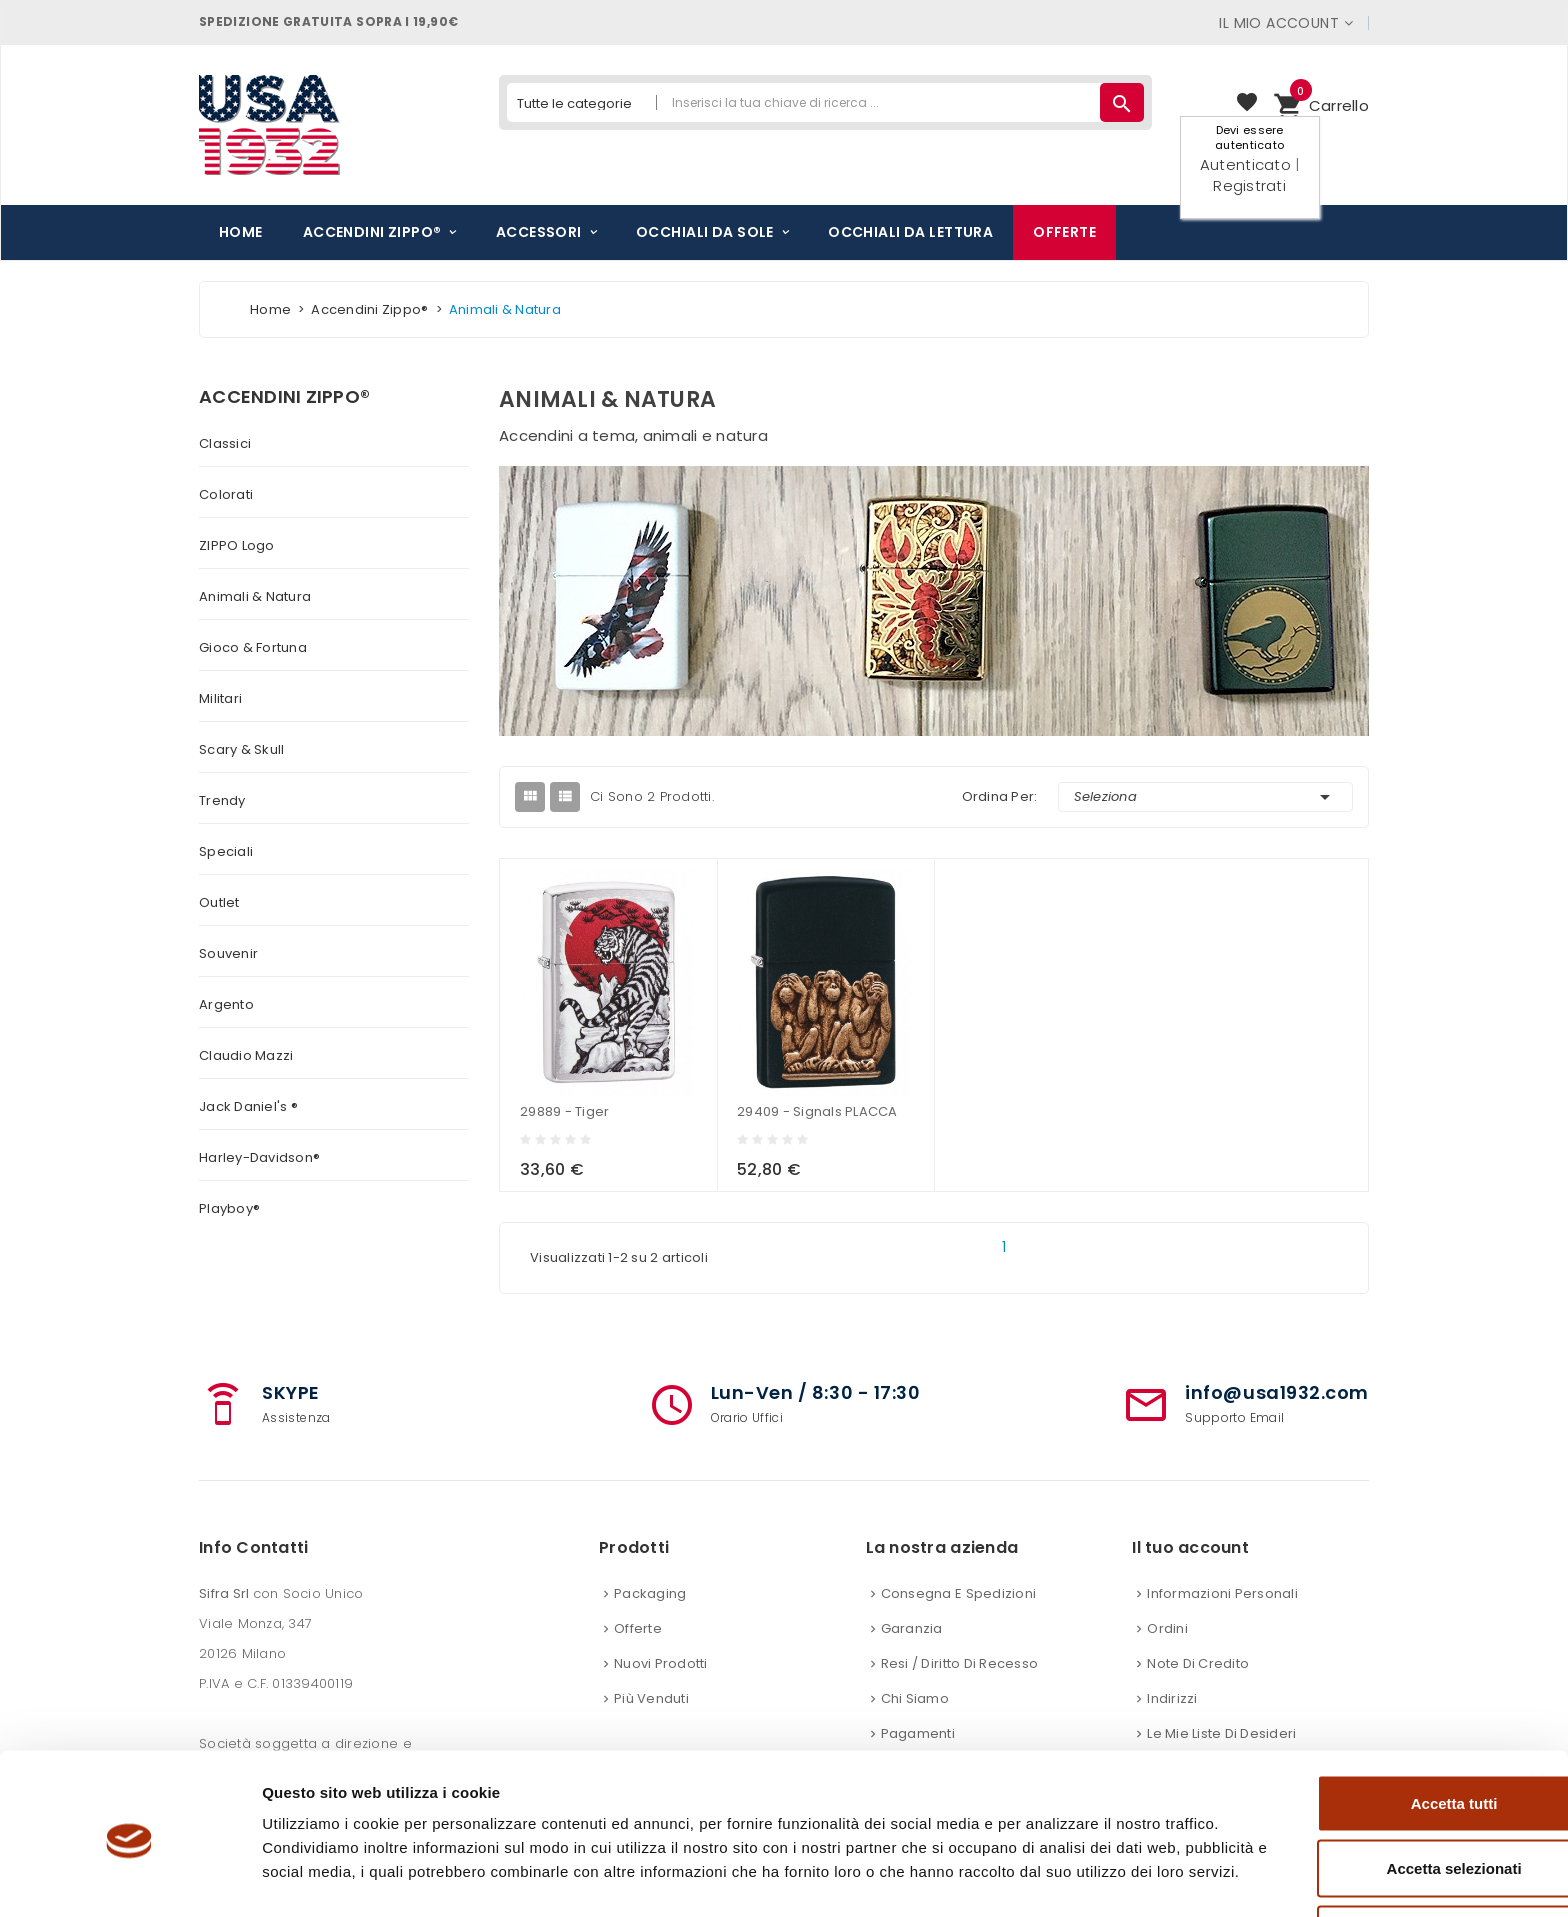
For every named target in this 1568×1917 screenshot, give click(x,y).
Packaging (650, 1593)
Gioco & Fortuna (253, 647)
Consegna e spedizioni (958, 1593)
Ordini (1167, 1628)
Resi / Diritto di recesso (960, 1663)
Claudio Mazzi (246, 1055)
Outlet (219, 902)
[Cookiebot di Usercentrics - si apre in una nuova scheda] (129, 1878)
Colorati (226, 494)
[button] (1321, 105)
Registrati (1249, 185)
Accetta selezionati (1349, 1786)
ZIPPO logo (237, 545)
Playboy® (229, 1208)
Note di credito (1198, 1663)
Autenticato (1245, 164)
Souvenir (228, 953)
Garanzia (912, 1628)
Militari (220, 698)
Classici (225, 443)
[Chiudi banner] (1537, 1699)
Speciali (226, 851)
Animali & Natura (255, 596)
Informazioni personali (1222, 1593)
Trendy (222, 800)
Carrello (1321, 103)
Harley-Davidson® (259, 1157)
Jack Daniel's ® (248, 1106)
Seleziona (1206, 797)
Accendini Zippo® (284, 397)
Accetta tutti (1350, 1720)
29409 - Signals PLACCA (817, 1111)
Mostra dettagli (1052, 1877)
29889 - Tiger (564, 1111)
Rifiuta (1350, 1851)
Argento (226, 1004)
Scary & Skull (241, 749)
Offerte (638, 1628)
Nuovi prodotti (661, 1663)
